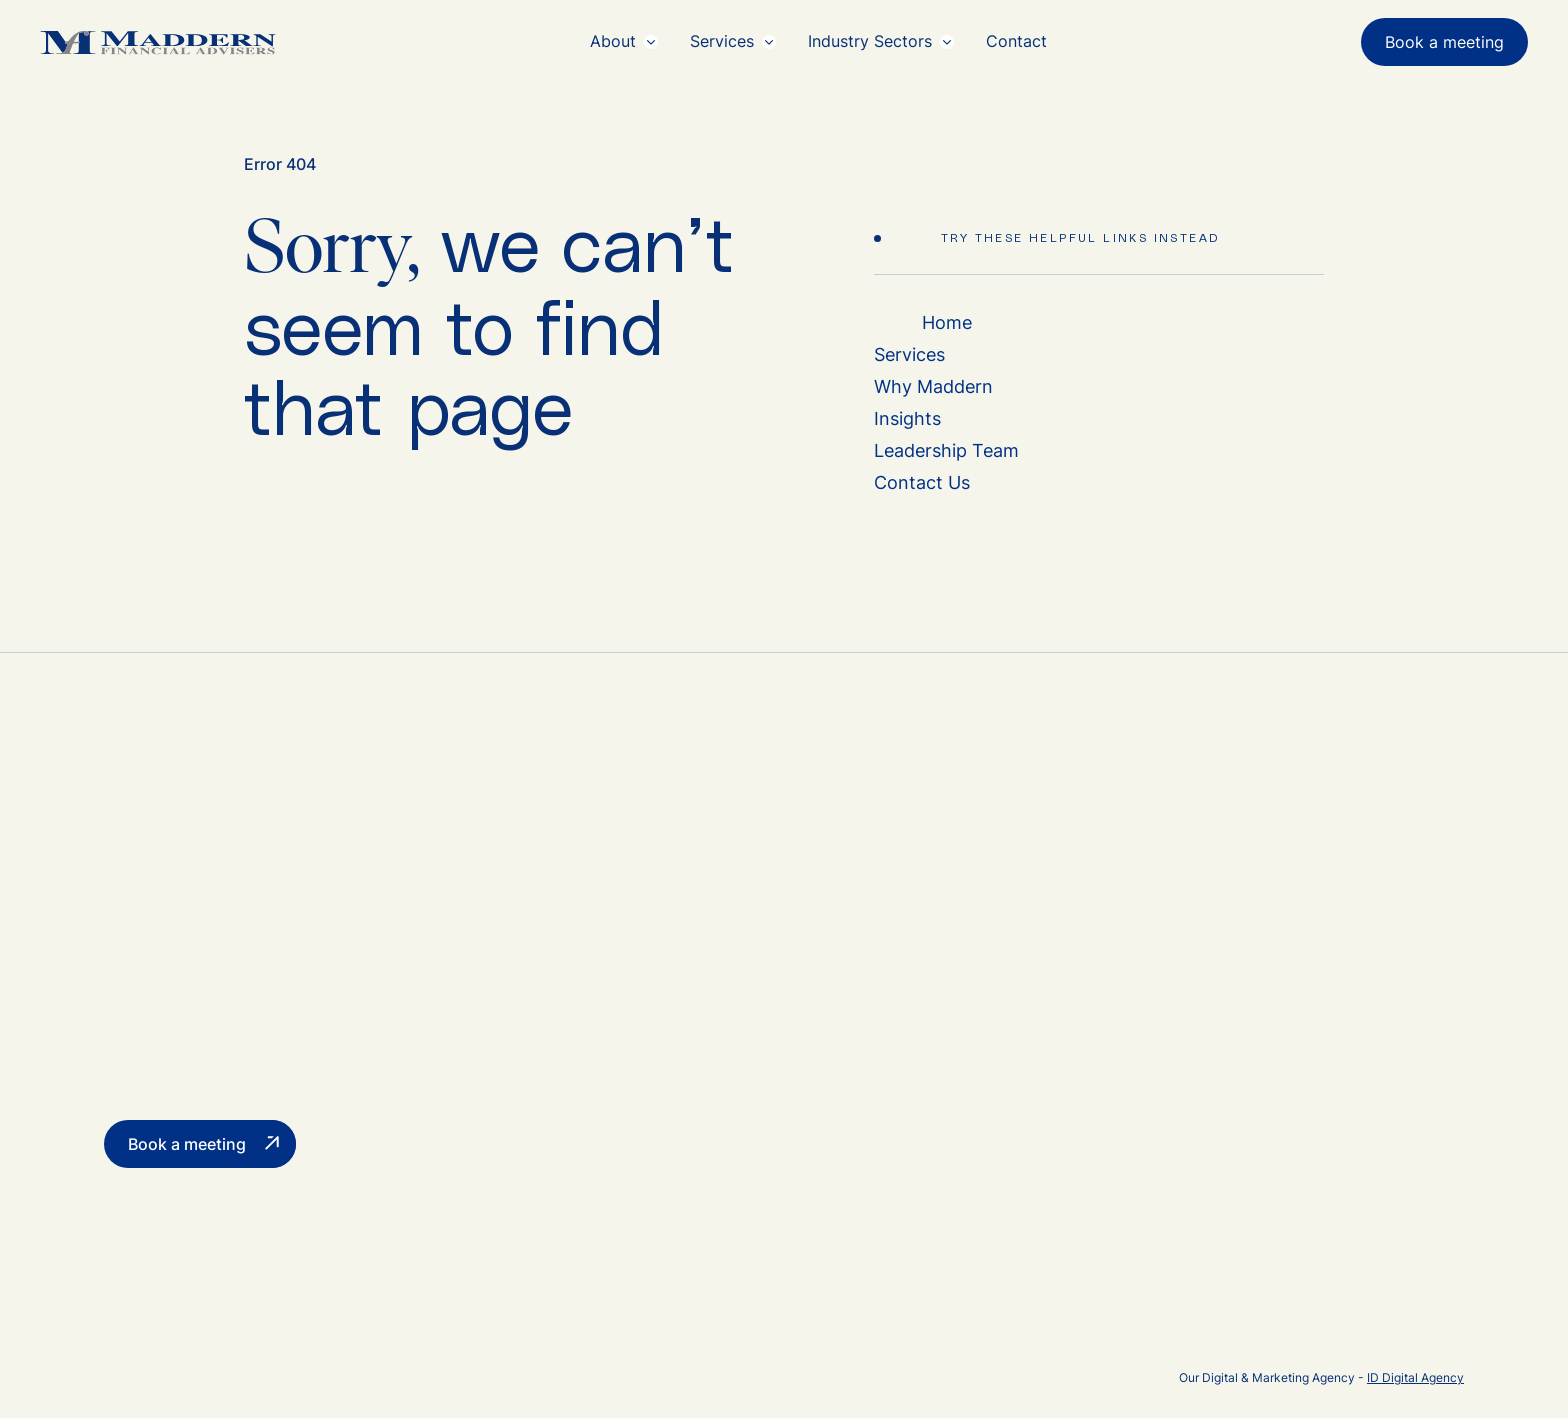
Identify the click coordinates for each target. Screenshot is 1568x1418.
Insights (907, 418)
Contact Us (922, 482)
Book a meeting (1444, 42)
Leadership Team (946, 450)
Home (947, 322)
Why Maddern (933, 386)
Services (909, 354)
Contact (1016, 41)
